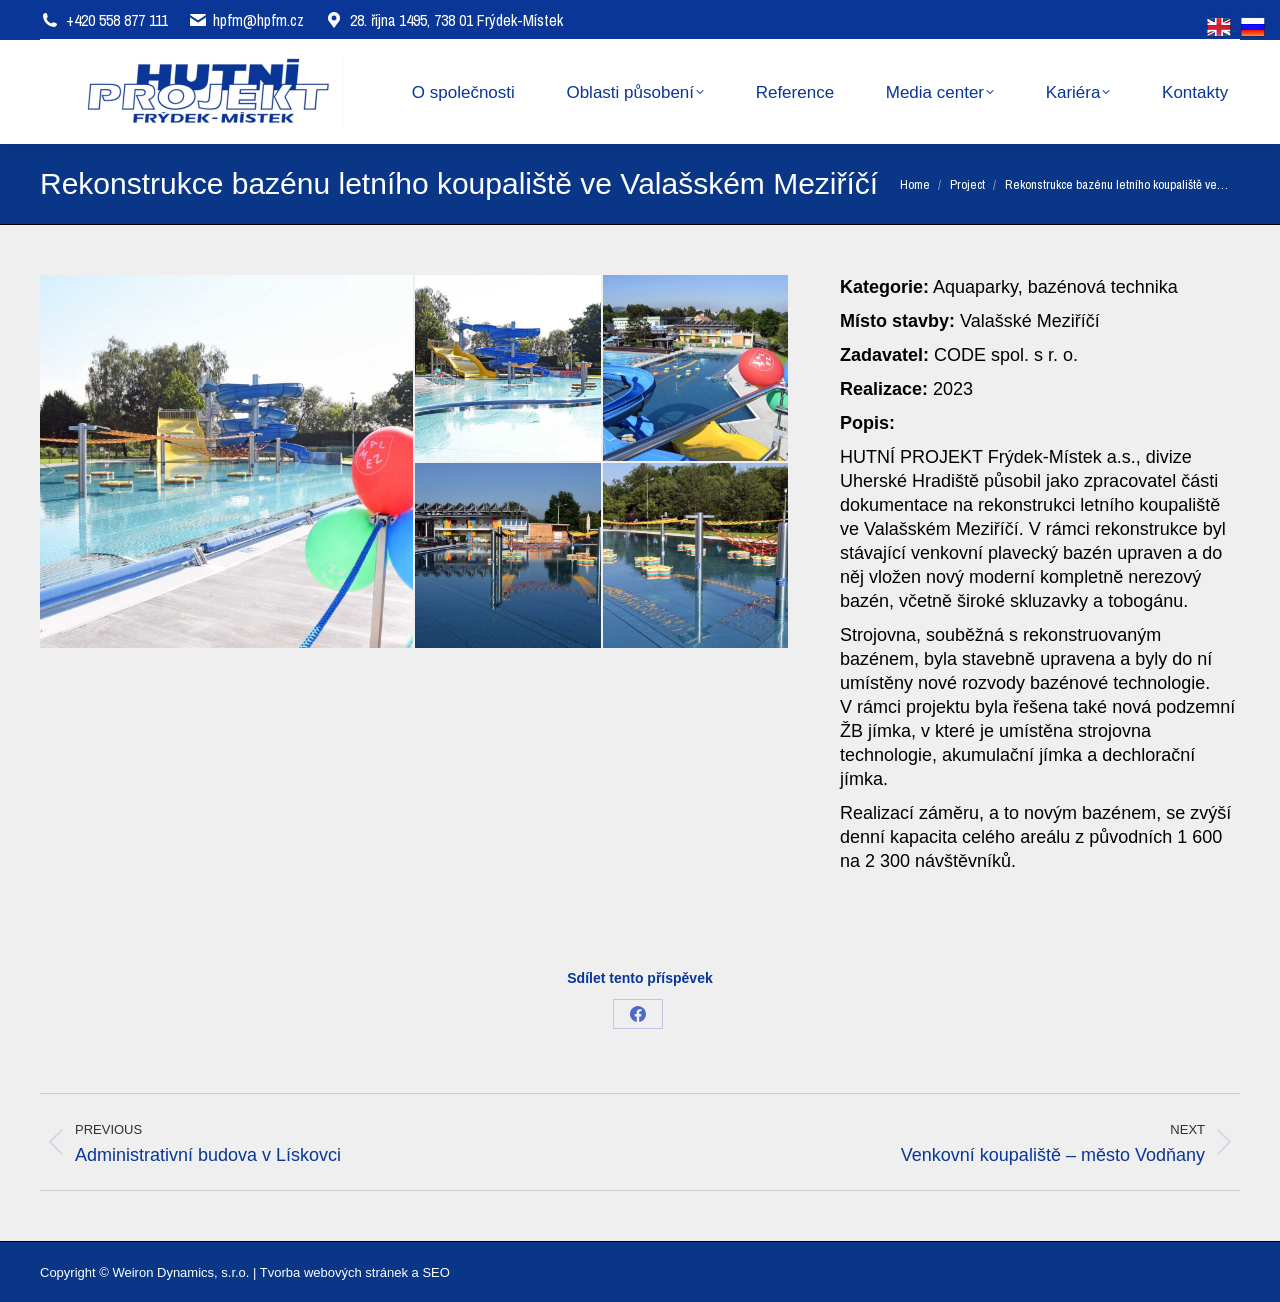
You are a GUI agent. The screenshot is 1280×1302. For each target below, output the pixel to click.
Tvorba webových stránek (334, 1272)
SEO (435, 1272)
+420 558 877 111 (117, 20)
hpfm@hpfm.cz (258, 20)
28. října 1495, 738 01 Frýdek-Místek (443, 20)
